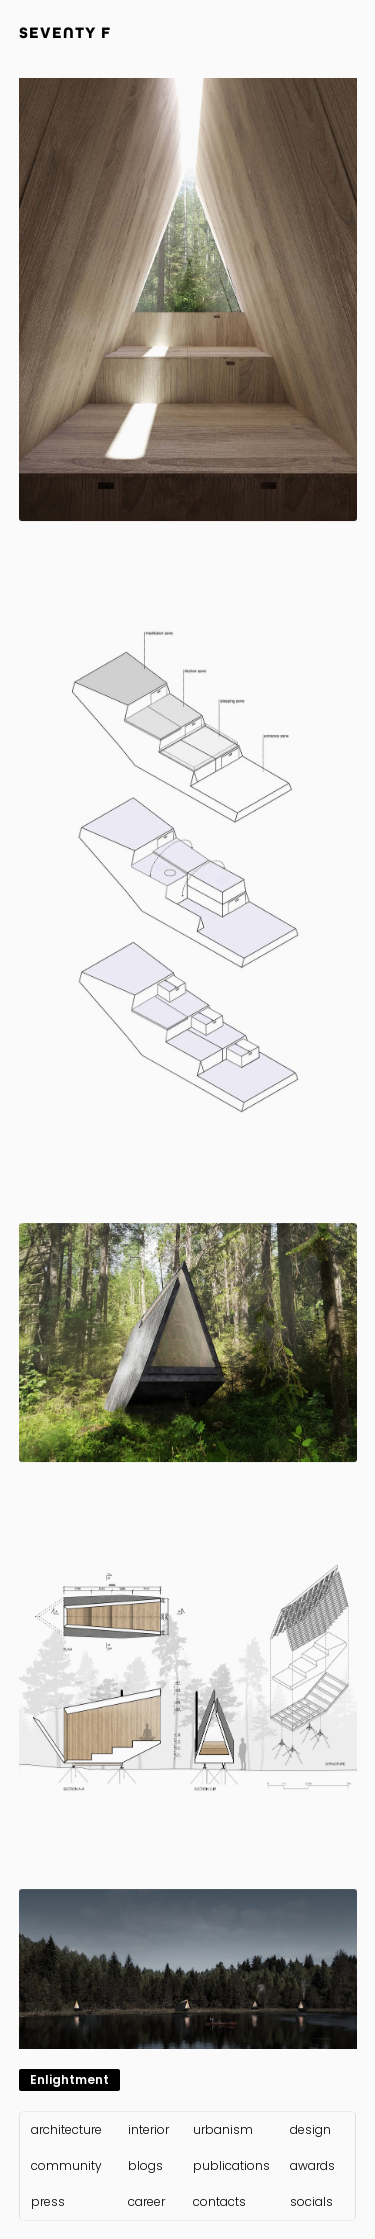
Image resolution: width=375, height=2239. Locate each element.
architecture (66, 2130)
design (310, 2130)
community (66, 2166)
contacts (219, 2202)
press (48, 2202)
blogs (145, 2166)
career (146, 2202)
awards (312, 2166)
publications (231, 2166)
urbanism (223, 2130)
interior (148, 2130)
